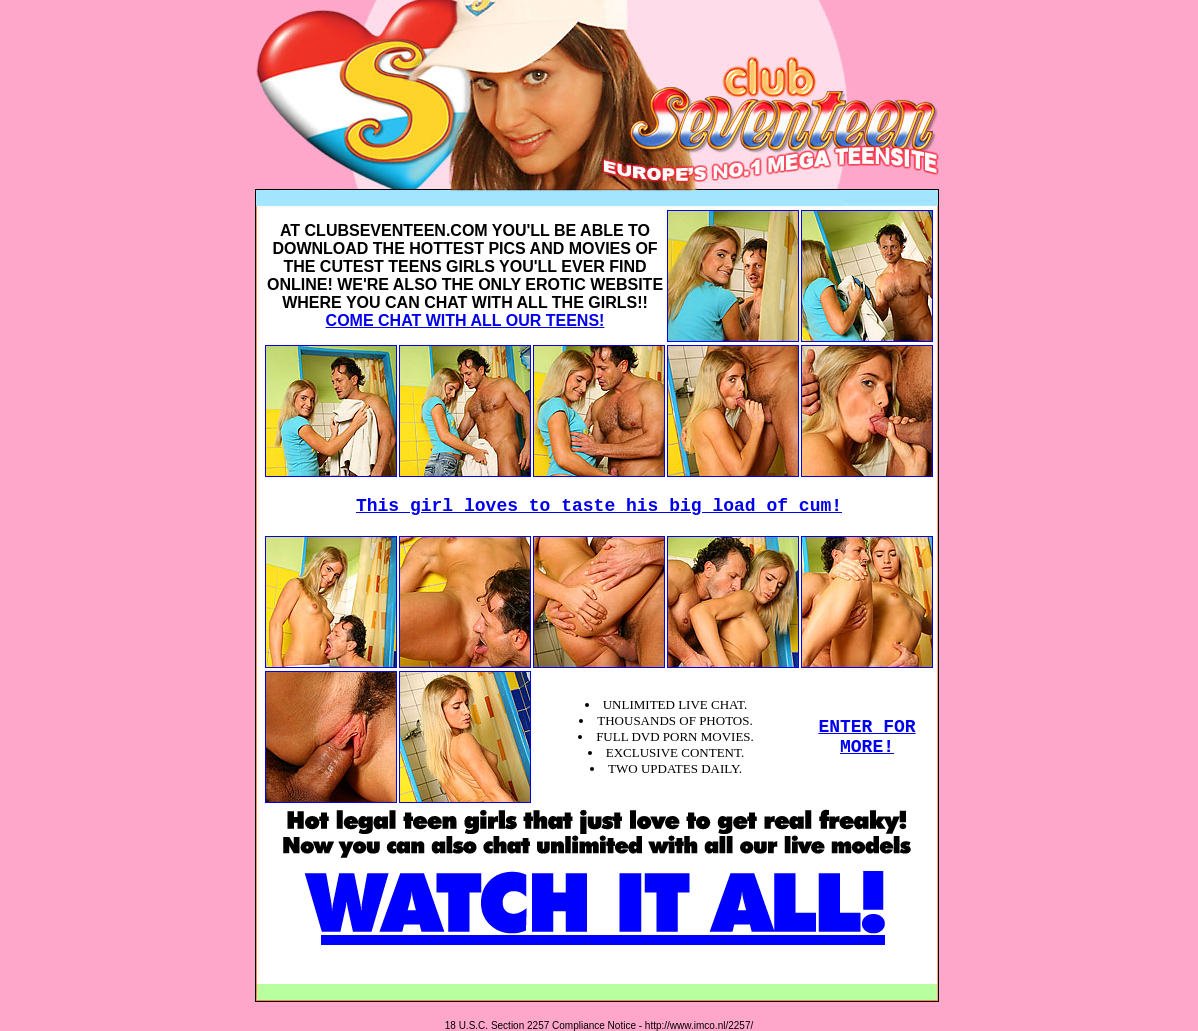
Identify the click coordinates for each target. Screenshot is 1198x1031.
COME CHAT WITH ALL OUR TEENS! (465, 320)
